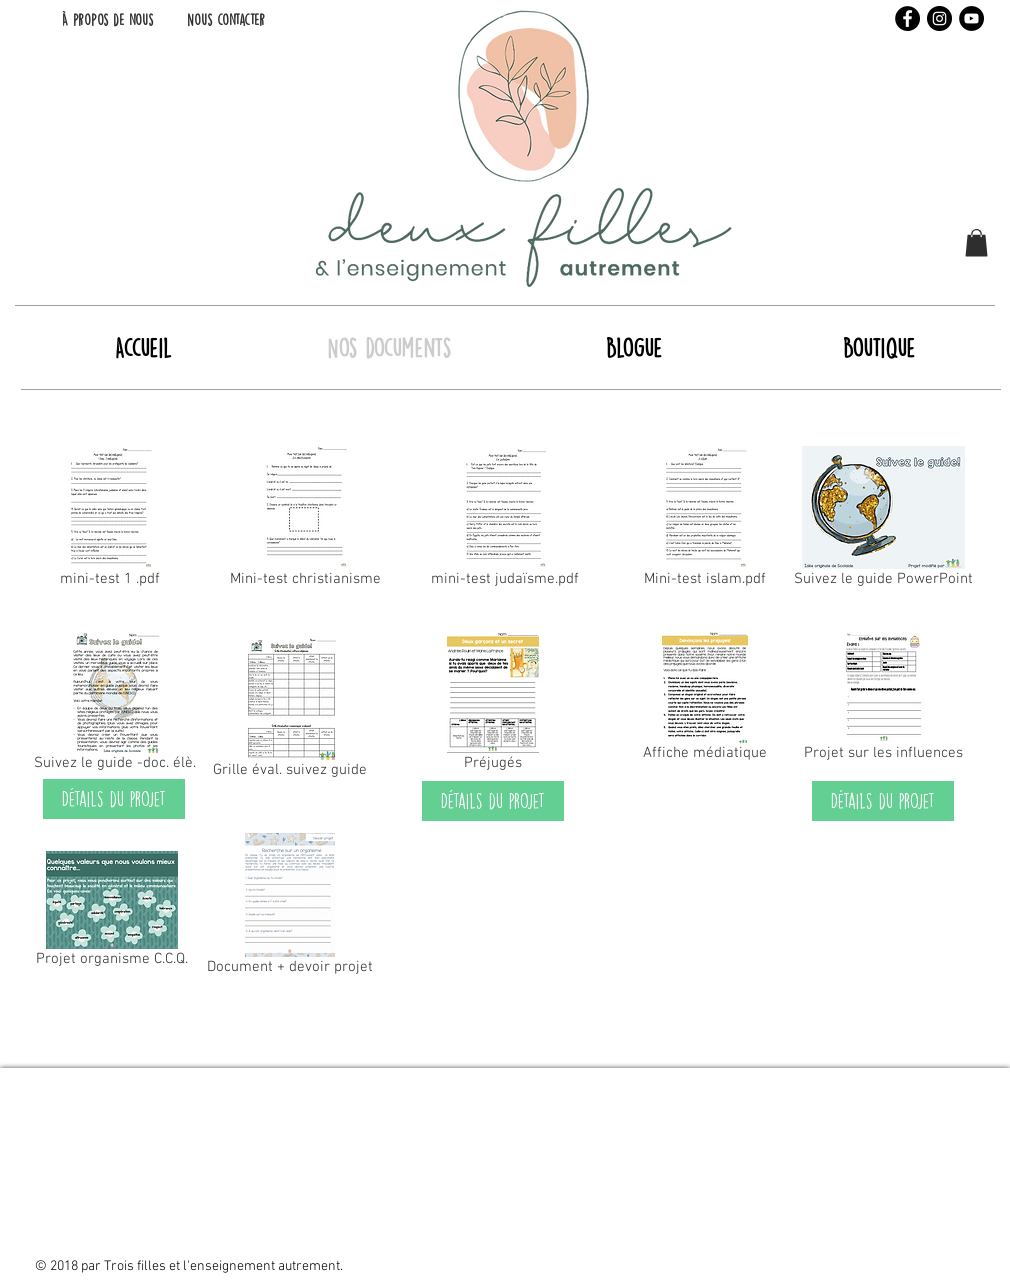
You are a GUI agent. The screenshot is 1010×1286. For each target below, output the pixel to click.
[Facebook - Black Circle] (907, 18)
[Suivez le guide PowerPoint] (883, 520)
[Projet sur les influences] (883, 699)
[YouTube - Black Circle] (971, 18)
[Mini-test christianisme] (305, 520)
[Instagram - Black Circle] (939, 18)
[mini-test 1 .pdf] (110, 520)
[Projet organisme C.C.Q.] (111, 913)
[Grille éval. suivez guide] (290, 711)
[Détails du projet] (114, 799)
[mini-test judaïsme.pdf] (505, 520)
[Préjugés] (493, 704)
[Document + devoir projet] (290, 908)
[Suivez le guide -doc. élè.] (115, 704)
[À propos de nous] (107, 20)
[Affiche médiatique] (705, 699)
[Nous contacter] (226, 20)
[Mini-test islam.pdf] (705, 520)
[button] (976, 242)
